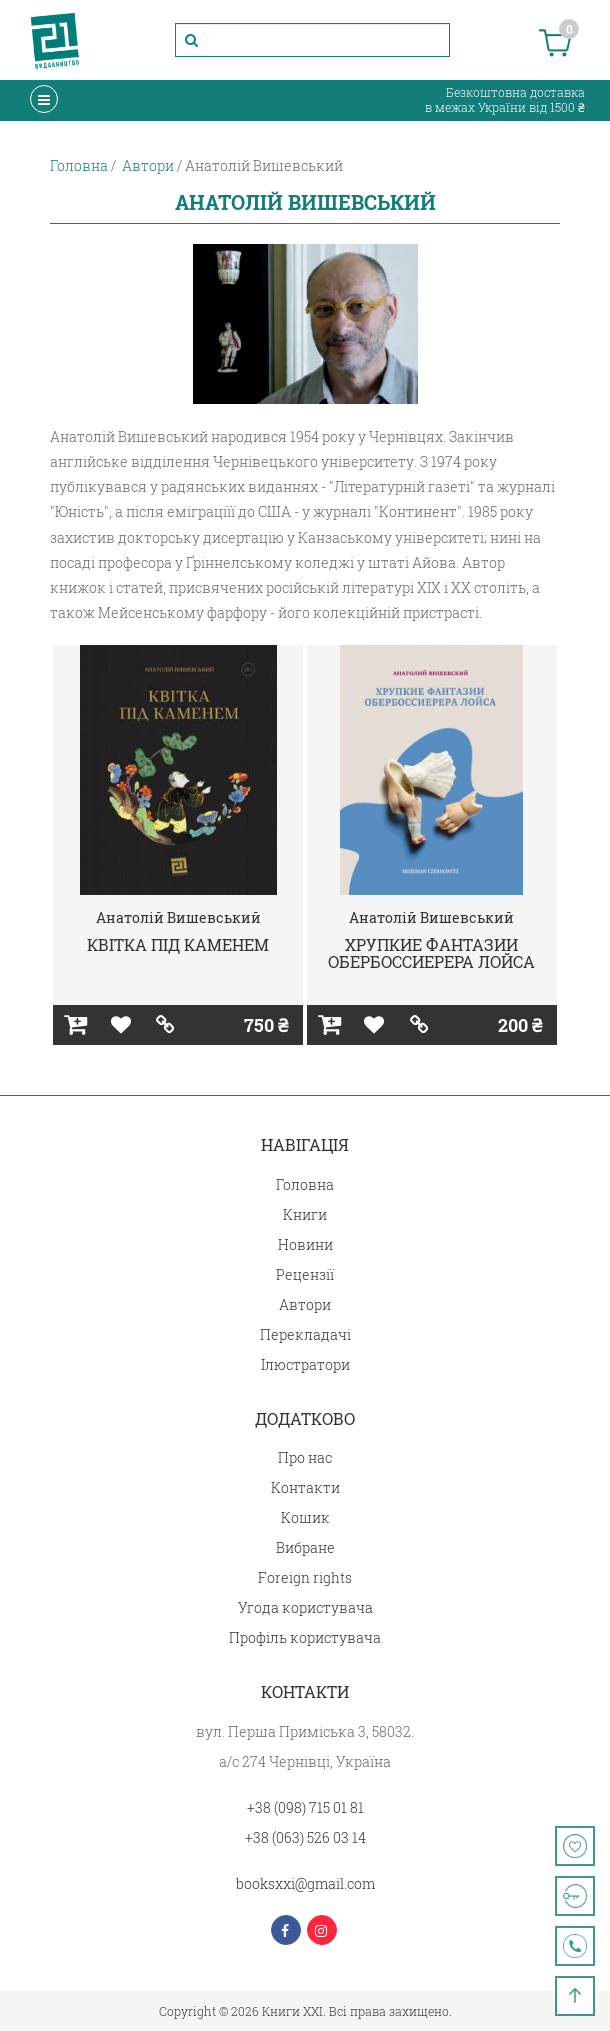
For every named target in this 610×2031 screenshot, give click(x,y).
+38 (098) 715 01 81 (305, 1807)
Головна (305, 1184)
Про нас (305, 1457)
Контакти (305, 1487)
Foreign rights (305, 1577)
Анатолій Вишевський (178, 917)
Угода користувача (305, 1607)
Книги (305, 1214)
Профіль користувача (305, 1637)
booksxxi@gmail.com (305, 1883)
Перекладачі (305, 1334)
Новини (305, 1244)
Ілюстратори (305, 1364)
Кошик (305, 1517)
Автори (305, 1304)
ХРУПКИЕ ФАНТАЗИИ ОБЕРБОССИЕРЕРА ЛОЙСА (431, 953)
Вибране (305, 1547)
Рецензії (305, 1274)
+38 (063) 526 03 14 (305, 1837)
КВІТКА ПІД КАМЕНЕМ (178, 944)
